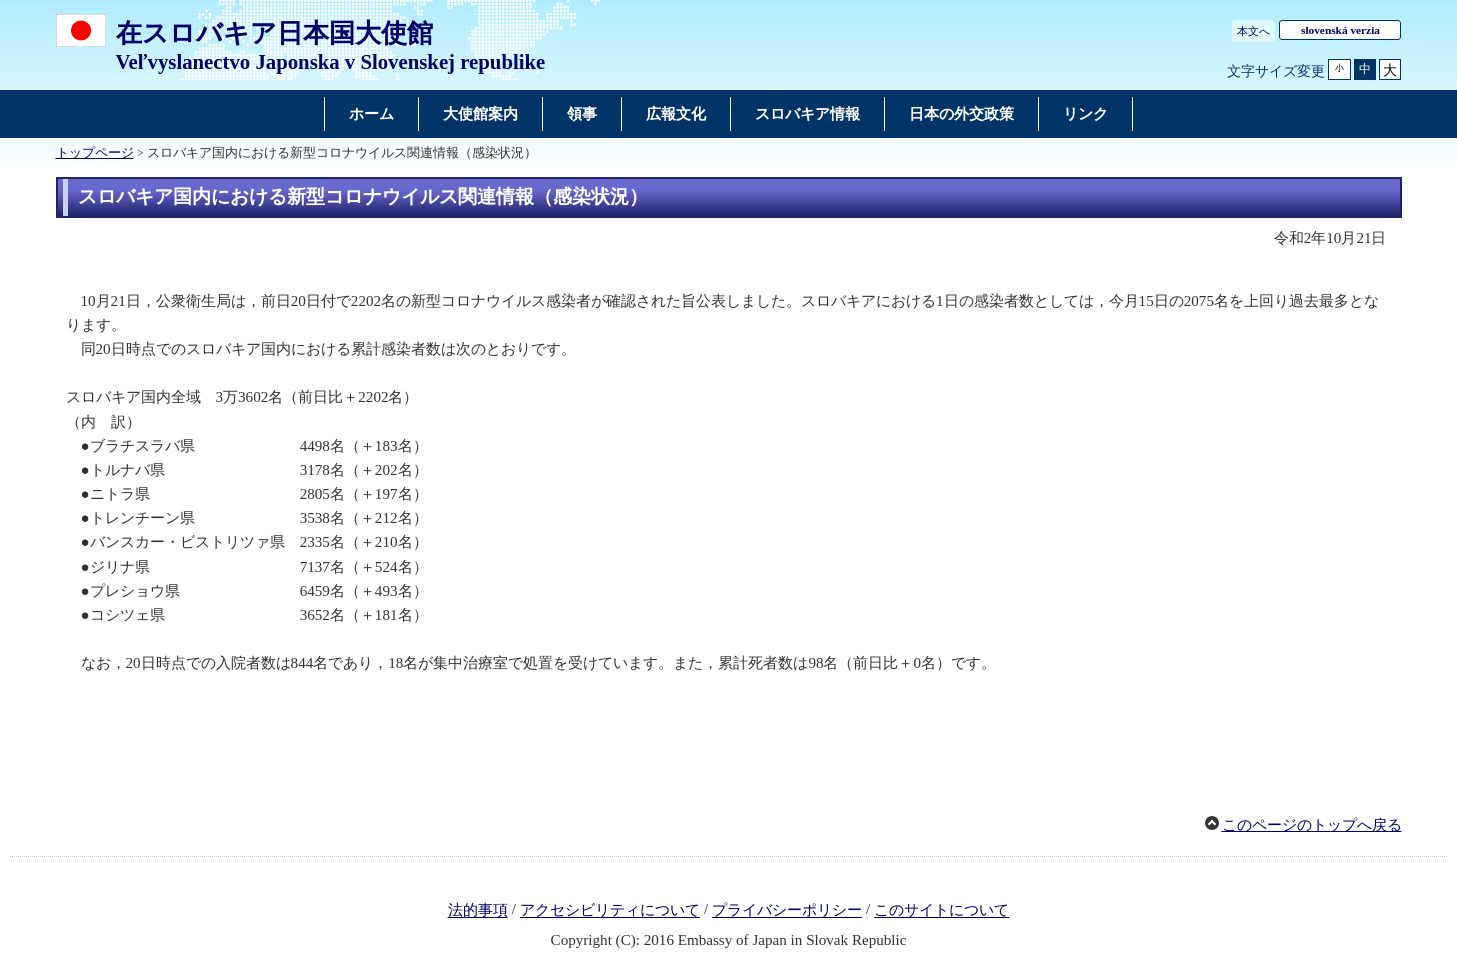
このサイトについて (941, 911)
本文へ (1253, 31)
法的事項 (478, 911)
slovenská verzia (1340, 30)
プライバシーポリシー (787, 911)
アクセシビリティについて (610, 911)
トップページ (95, 153)
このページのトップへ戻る (1312, 825)
